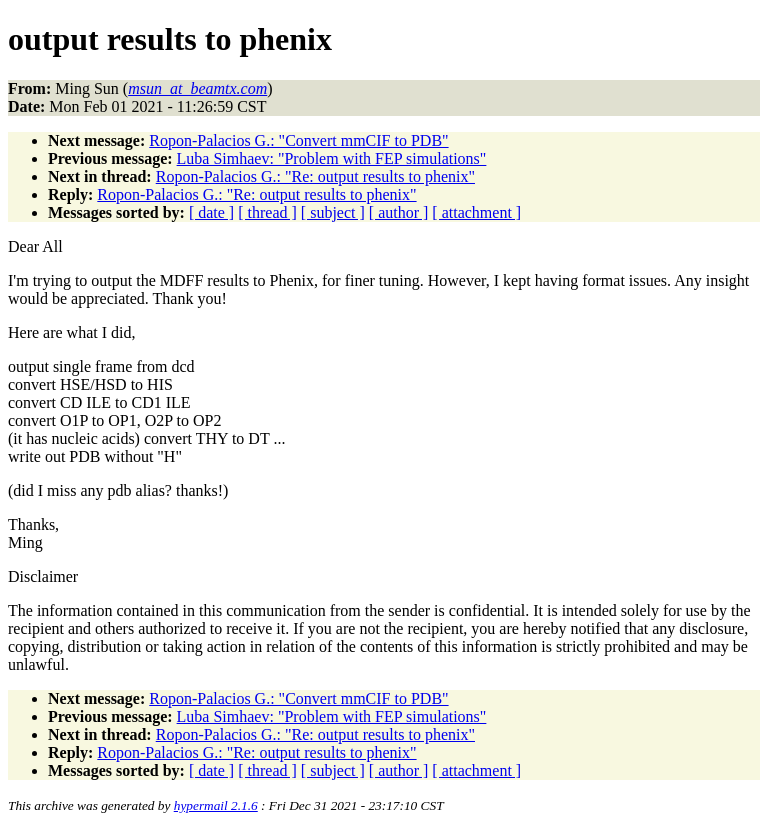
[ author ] (399, 212)
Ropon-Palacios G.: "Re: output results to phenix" (315, 176)
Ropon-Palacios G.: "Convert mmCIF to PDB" (298, 140)
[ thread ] (267, 212)
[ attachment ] (476, 212)
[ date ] (211, 212)
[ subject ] (333, 212)
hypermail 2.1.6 (216, 805)
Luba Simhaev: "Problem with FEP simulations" (332, 158)
